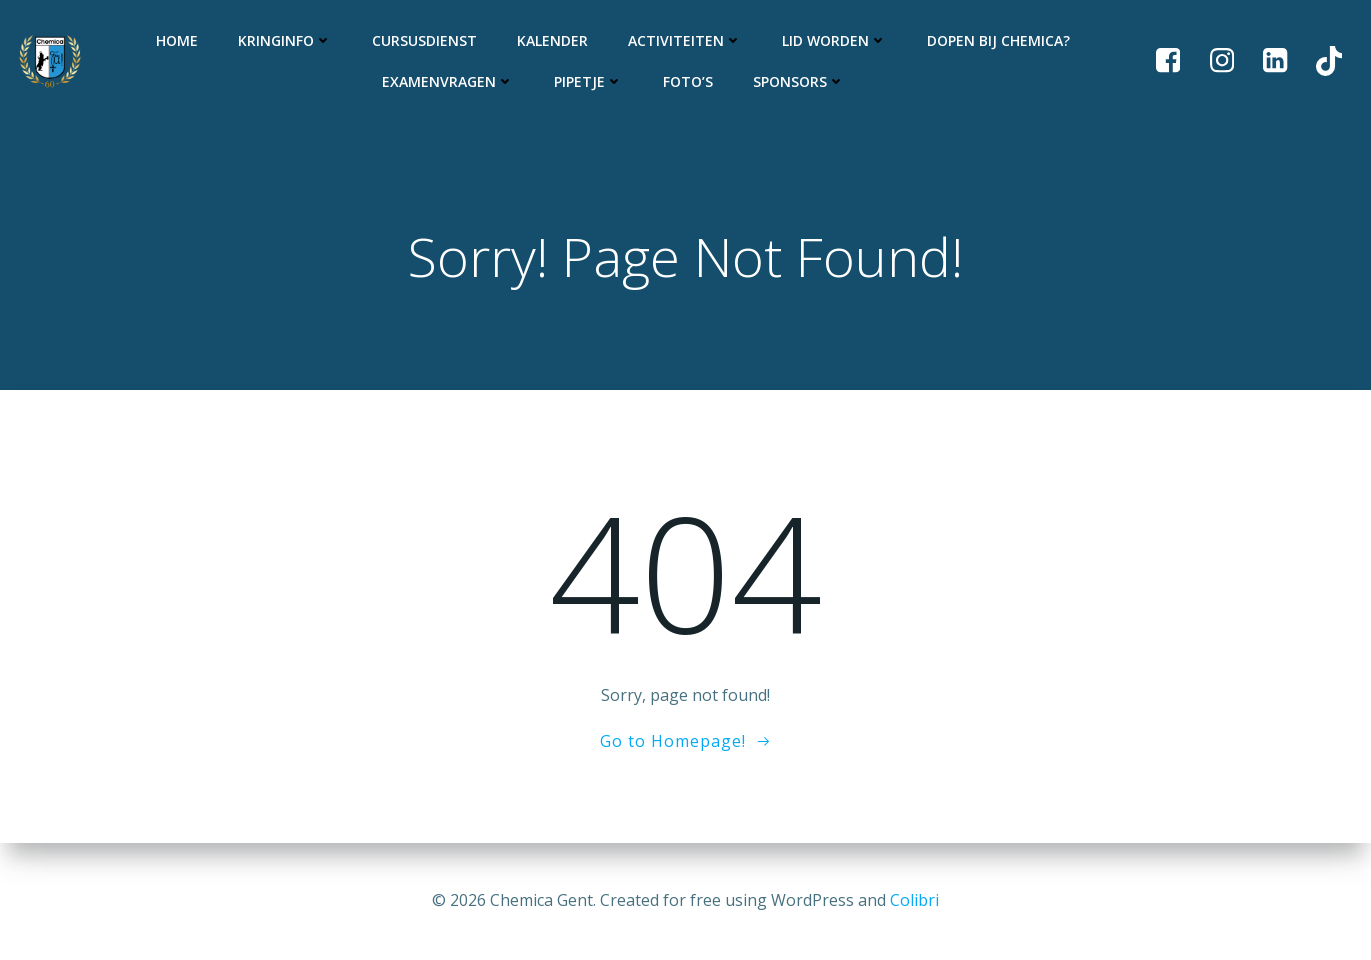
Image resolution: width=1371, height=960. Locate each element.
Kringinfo (285, 40)
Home (177, 40)
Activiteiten (685, 40)
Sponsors (799, 81)
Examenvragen (448, 81)
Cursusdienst (424, 40)
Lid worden (834, 40)
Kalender (552, 40)
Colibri (914, 900)
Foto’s (688, 81)
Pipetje (588, 81)
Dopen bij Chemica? (998, 40)
